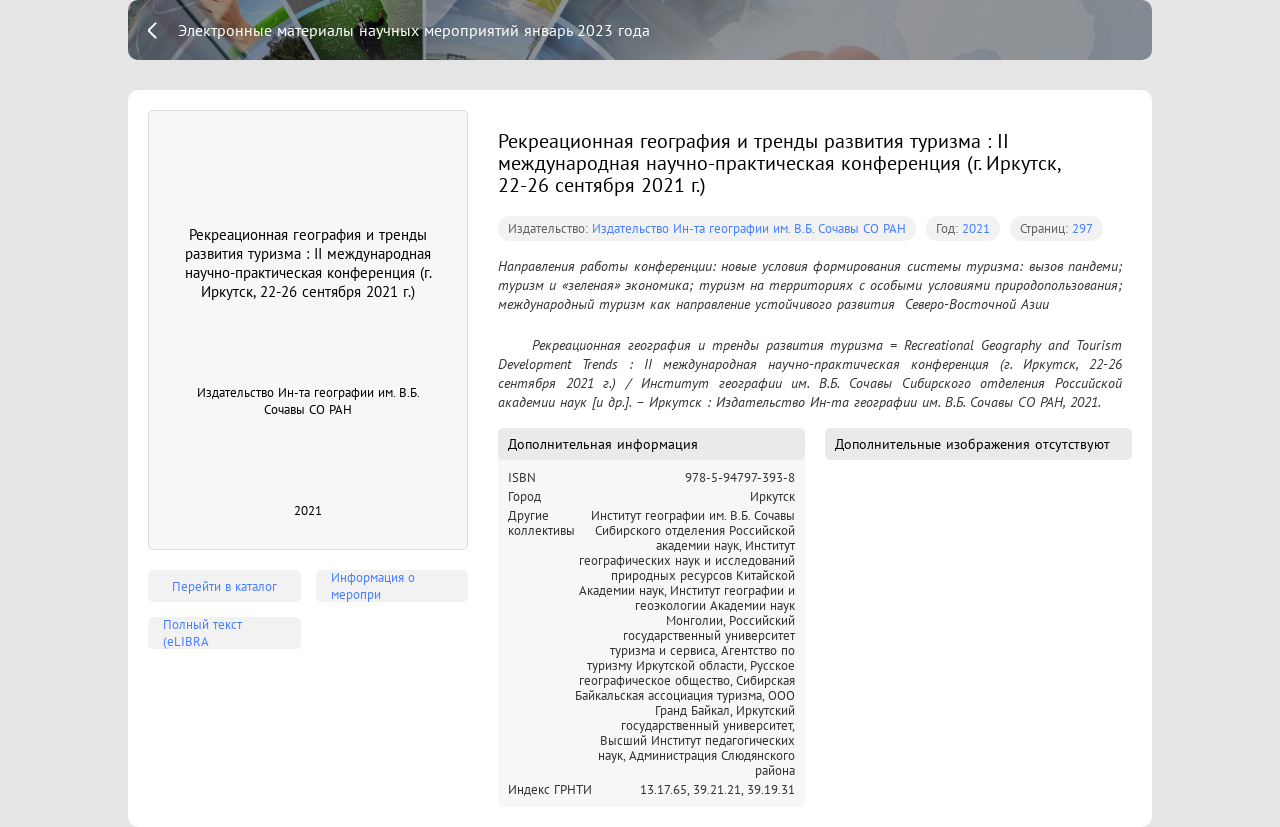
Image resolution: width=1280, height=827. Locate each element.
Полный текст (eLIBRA (202, 633)
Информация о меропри (373, 586)
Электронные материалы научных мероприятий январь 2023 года (414, 30)
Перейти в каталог (224, 586)
